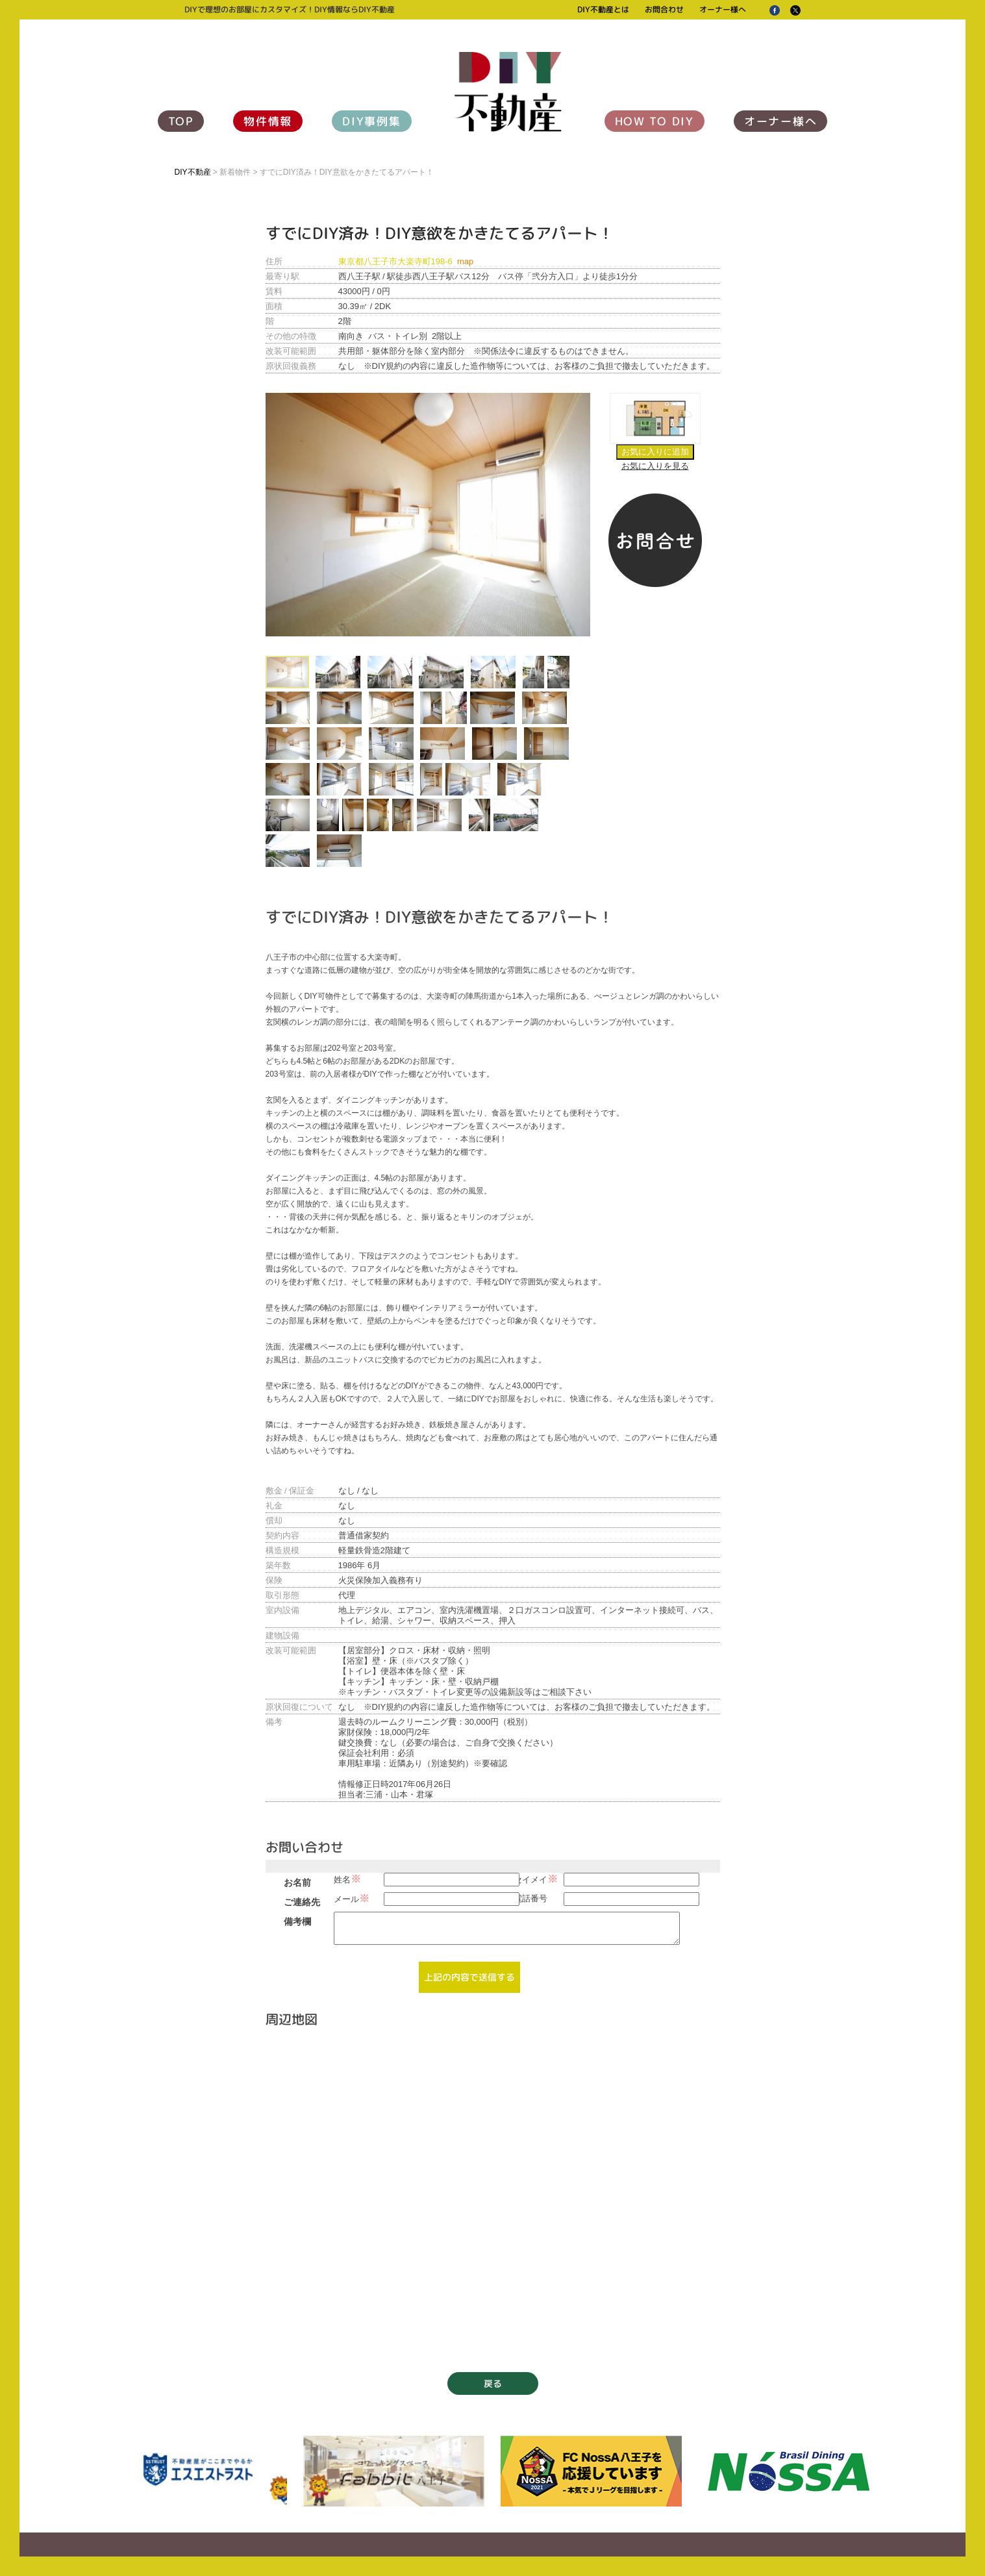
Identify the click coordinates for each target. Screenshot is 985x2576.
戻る (493, 2318)
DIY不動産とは (603, 9)
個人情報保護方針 (247, 2529)
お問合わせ (664, 9)
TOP (180, 121)
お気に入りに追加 (655, 451)
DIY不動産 (193, 172)
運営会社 (190, 2529)
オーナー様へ (722, 9)
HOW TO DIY (654, 121)
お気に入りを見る (655, 466)
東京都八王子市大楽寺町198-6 (406, 261)
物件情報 (267, 121)
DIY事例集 (371, 121)
